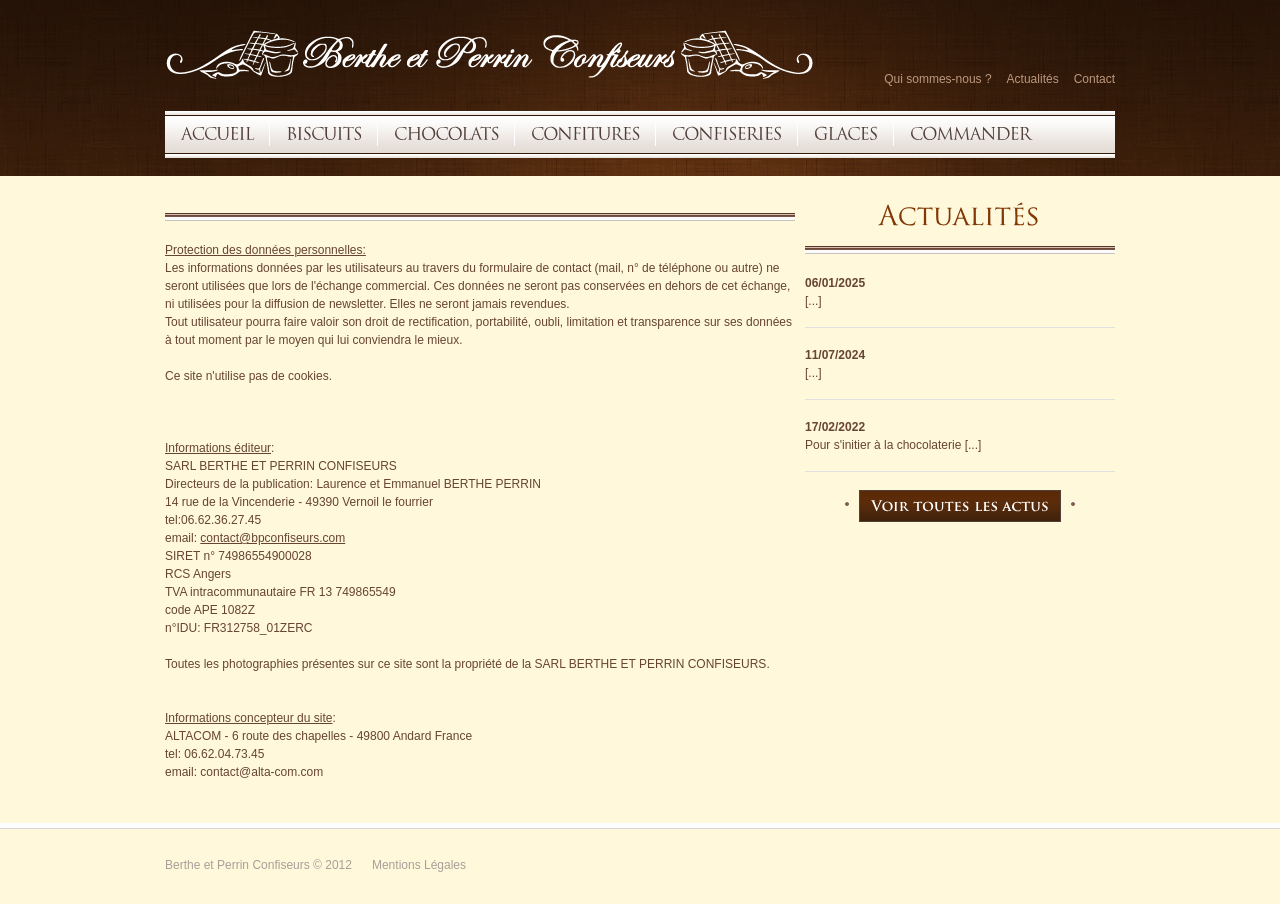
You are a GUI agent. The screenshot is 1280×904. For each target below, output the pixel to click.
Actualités (1033, 79)
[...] (813, 301)
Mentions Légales (419, 865)
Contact (1094, 79)
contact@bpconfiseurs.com (272, 538)
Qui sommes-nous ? (937, 79)
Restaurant (490, 53)
